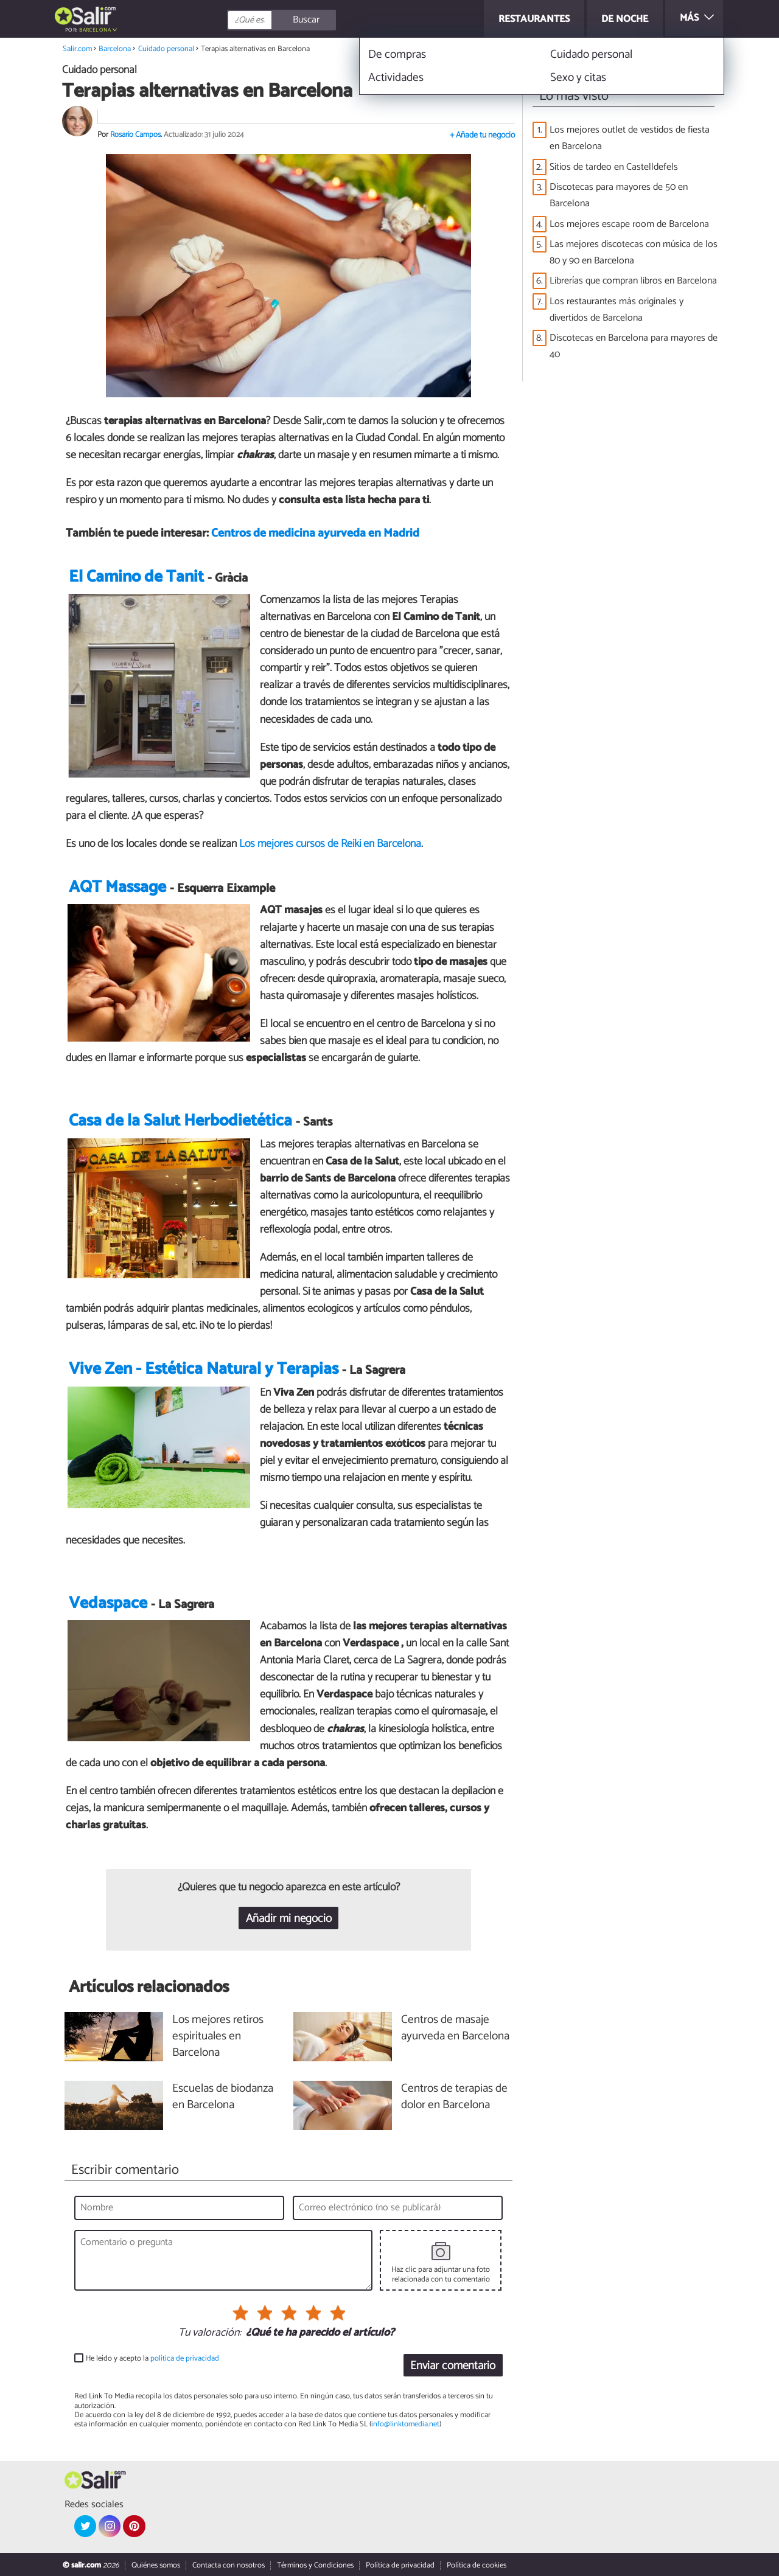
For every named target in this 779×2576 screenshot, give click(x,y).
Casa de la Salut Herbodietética (180, 1121)
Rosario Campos (135, 134)
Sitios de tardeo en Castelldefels (614, 167)
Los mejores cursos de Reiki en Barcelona (330, 844)
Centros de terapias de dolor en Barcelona (454, 2097)
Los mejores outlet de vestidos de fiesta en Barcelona (630, 138)
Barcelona (95, 30)
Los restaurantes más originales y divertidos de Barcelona (616, 309)
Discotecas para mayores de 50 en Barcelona (619, 195)
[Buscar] (336, 20)
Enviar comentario (452, 2365)
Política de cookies (476, 2565)
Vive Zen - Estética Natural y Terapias (203, 1369)
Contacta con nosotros (228, 2565)
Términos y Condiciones (315, 2565)
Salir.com (77, 49)
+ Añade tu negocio (482, 135)
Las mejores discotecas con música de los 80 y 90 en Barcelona (634, 252)
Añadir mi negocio (289, 1918)
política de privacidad (184, 2358)
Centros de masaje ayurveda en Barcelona (455, 2028)
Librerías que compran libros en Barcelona (633, 281)
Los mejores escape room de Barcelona (629, 224)
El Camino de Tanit (136, 577)
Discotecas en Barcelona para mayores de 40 (634, 346)
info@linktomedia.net (405, 2424)
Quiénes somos (155, 2565)
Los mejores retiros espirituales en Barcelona (218, 2036)
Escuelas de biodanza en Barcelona (222, 2097)
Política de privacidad (400, 2565)
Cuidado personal (166, 49)
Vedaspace (108, 1603)
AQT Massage (117, 887)
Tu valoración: (209, 2333)
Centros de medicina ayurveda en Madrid (315, 533)
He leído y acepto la (152, 2358)
